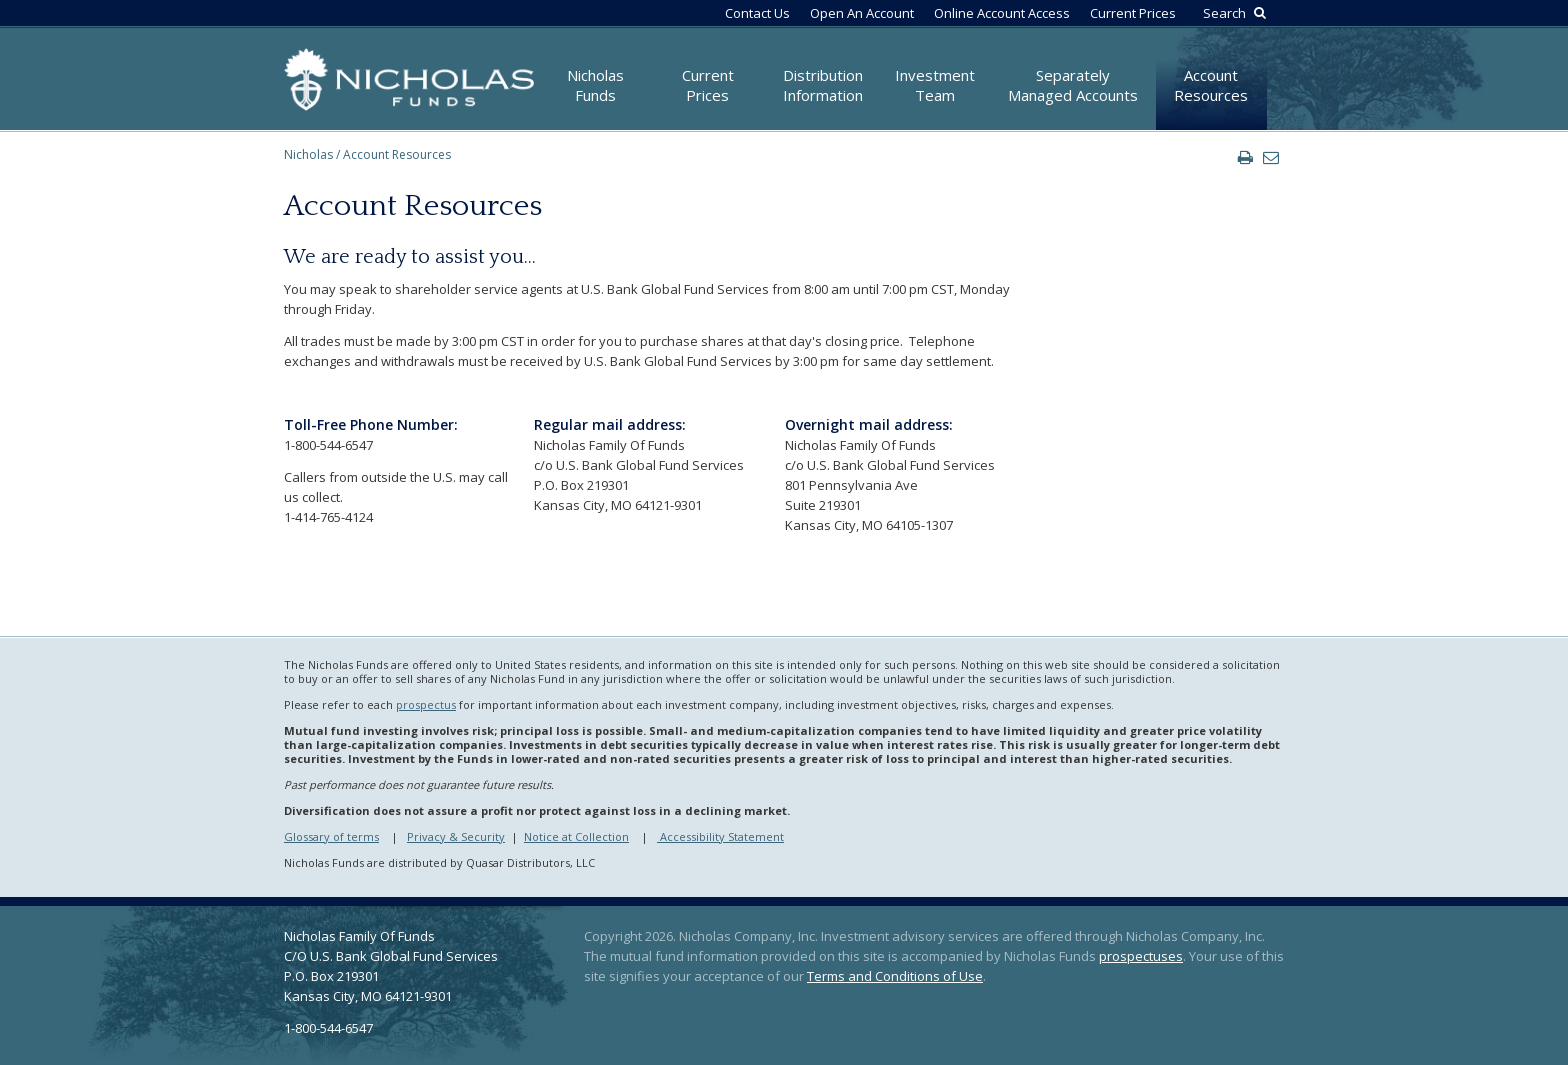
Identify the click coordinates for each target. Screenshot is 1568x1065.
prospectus (426, 704)
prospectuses (1141, 956)
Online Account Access (1002, 13)
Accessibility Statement (720, 836)
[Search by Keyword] (1231, 13)
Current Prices (1133, 13)
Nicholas (308, 154)
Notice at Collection (576, 836)
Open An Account (862, 13)
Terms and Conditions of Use (895, 976)
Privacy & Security (456, 836)
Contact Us (757, 13)
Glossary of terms (331, 836)
